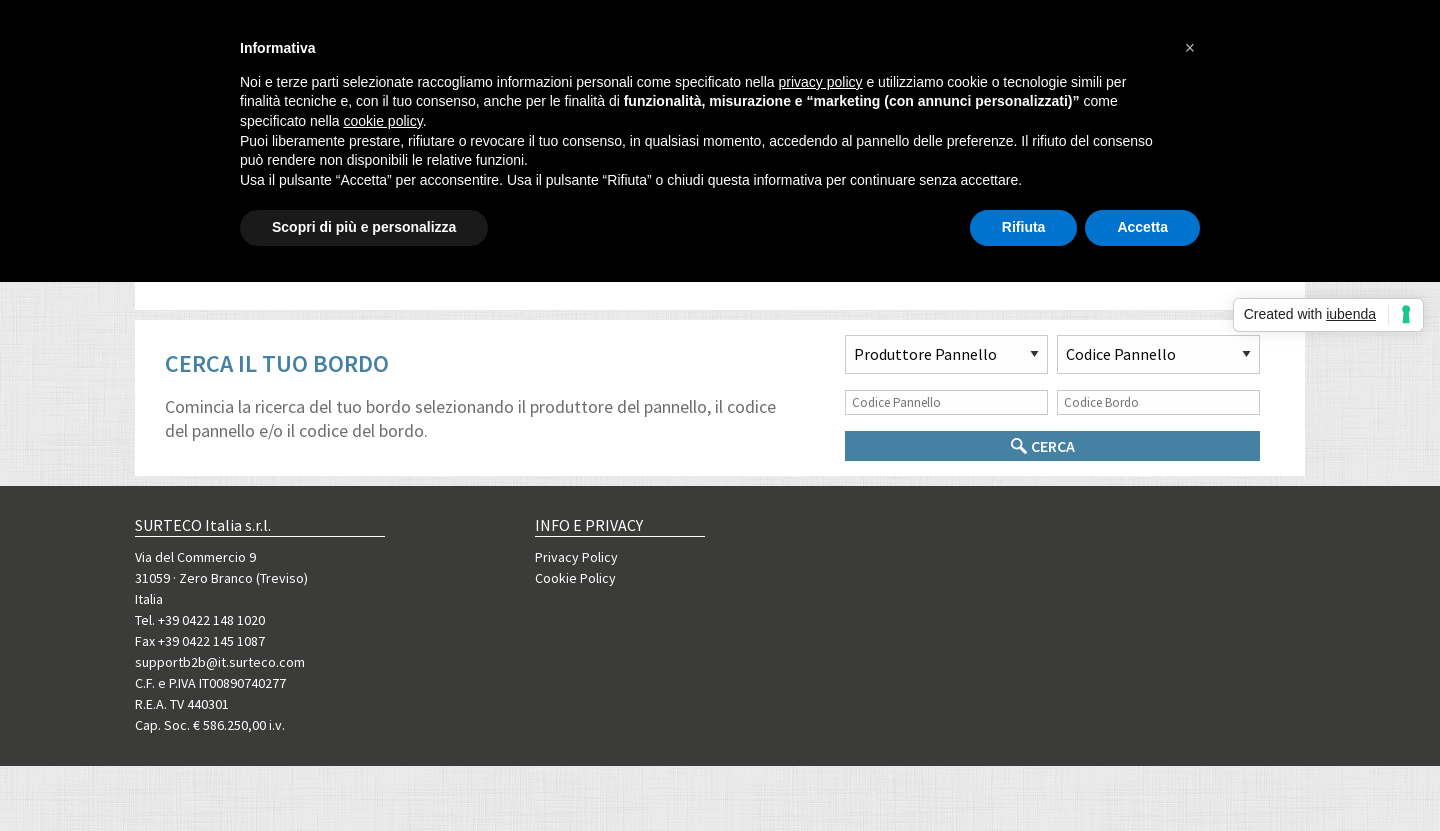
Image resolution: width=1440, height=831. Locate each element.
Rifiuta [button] (1024, 227)
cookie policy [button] (383, 121)
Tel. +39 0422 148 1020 (200, 620)
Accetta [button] (1142, 227)
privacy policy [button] (821, 82)
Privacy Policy (576, 557)
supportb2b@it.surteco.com (220, 662)
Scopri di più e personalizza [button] (364, 227)
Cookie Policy (575, 578)
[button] (1190, 48)
